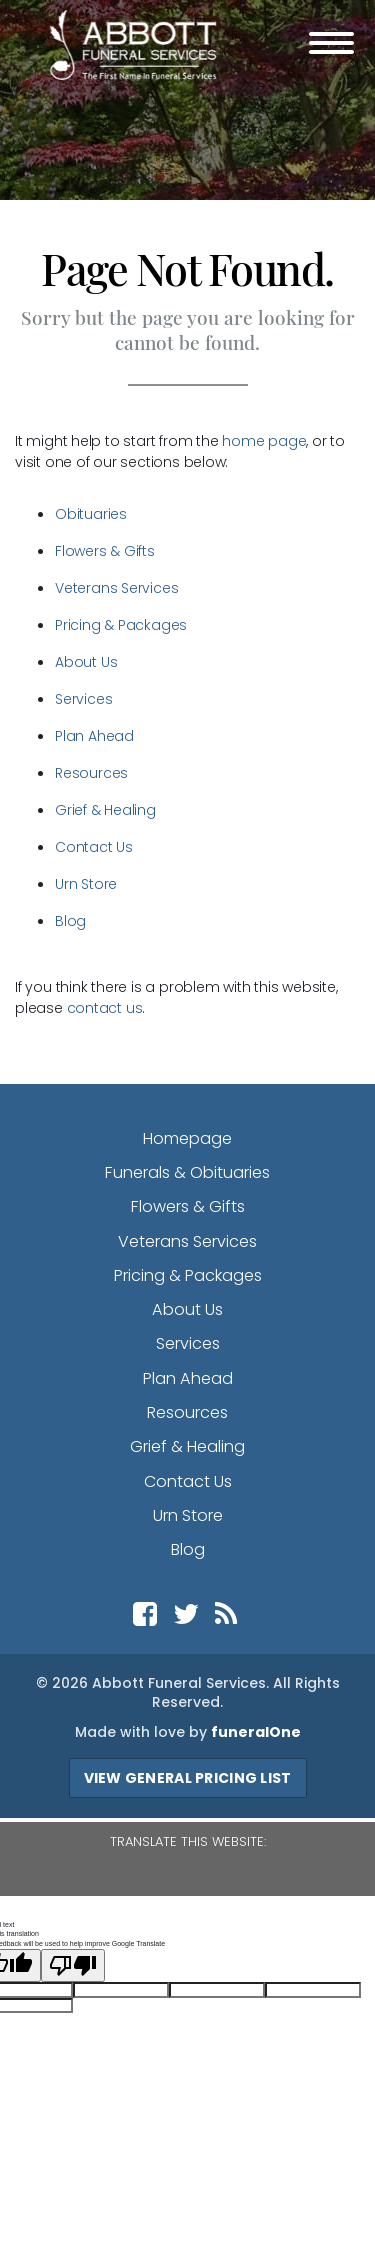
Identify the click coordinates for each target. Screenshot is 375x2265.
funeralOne (256, 1732)
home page (264, 441)
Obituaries (91, 514)
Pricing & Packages (121, 625)
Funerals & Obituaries (187, 1172)
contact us (105, 1008)
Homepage (187, 1138)
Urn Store (86, 884)
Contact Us (94, 847)
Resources (91, 773)
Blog (70, 921)
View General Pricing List (188, 1778)
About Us (86, 662)
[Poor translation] (73, 1965)
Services (83, 699)
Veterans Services (116, 588)
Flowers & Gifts (105, 551)
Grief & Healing (105, 810)
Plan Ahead (94, 736)
